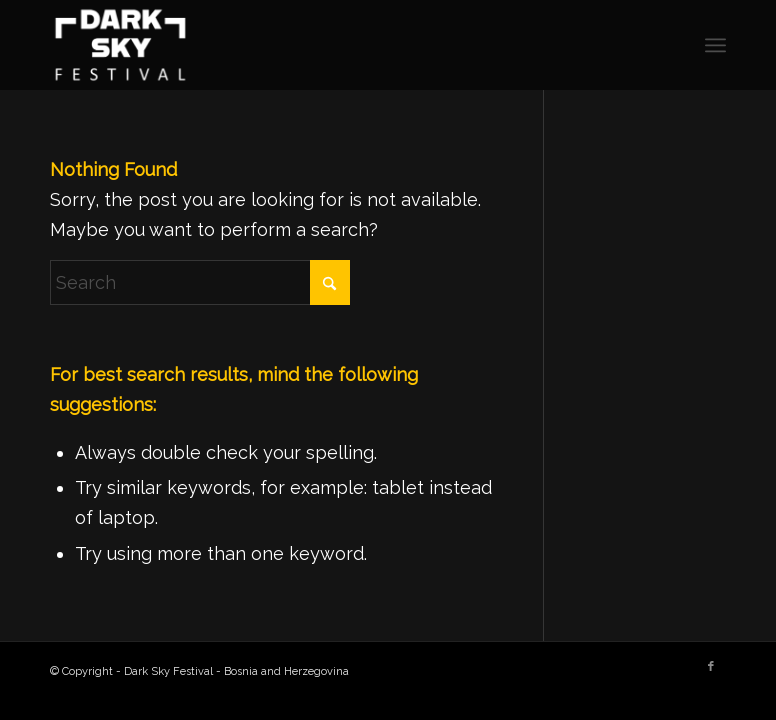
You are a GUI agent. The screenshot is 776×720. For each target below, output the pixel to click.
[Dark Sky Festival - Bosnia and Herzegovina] (121, 45)
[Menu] (715, 45)
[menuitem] (715, 45)
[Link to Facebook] (711, 667)
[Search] (200, 282)
